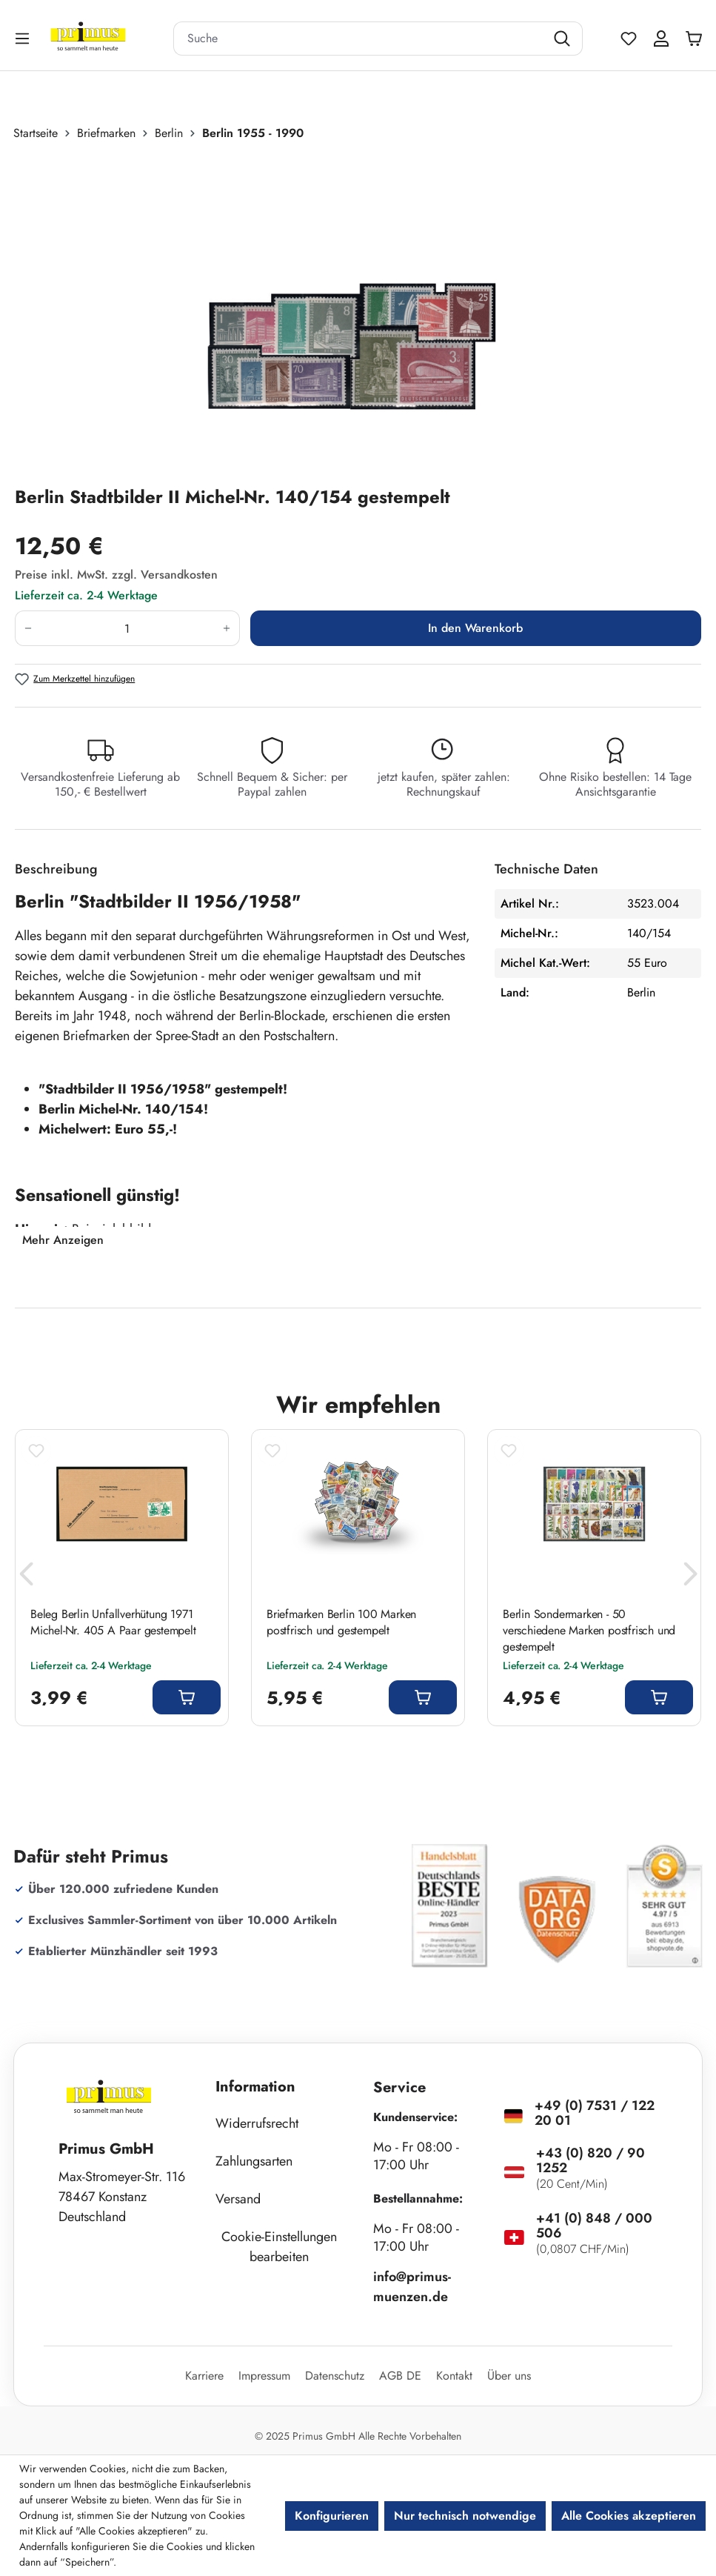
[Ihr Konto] (661, 38)
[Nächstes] (690, 1578)
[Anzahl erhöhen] (227, 628)
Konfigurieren (332, 2515)
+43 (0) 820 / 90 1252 (590, 2160)
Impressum (264, 2375)
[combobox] (359, 38)
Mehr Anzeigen (63, 1239)
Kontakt (454, 2375)
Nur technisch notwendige (465, 2515)
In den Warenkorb (475, 627)
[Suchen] (564, 38)
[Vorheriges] (26, 1578)
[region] (358, 313)
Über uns (509, 2375)
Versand (238, 2199)
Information (255, 2086)
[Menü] (23, 38)
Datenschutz (334, 2375)
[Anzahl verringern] (28, 628)
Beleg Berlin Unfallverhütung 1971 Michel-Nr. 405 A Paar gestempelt (113, 1622)
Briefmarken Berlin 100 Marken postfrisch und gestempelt (341, 1622)
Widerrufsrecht (256, 2123)
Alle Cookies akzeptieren (628, 2515)
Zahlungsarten (253, 2161)
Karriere (204, 2375)
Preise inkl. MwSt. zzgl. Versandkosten (116, 574)
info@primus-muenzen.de (412, 2286)
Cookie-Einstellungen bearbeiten (279, 2246)
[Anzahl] (127, 628)
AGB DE (400, 2375)
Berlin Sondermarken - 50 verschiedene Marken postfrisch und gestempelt (589, 1630)
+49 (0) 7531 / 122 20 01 (595, 2113)
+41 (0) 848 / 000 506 (594, 2225)
